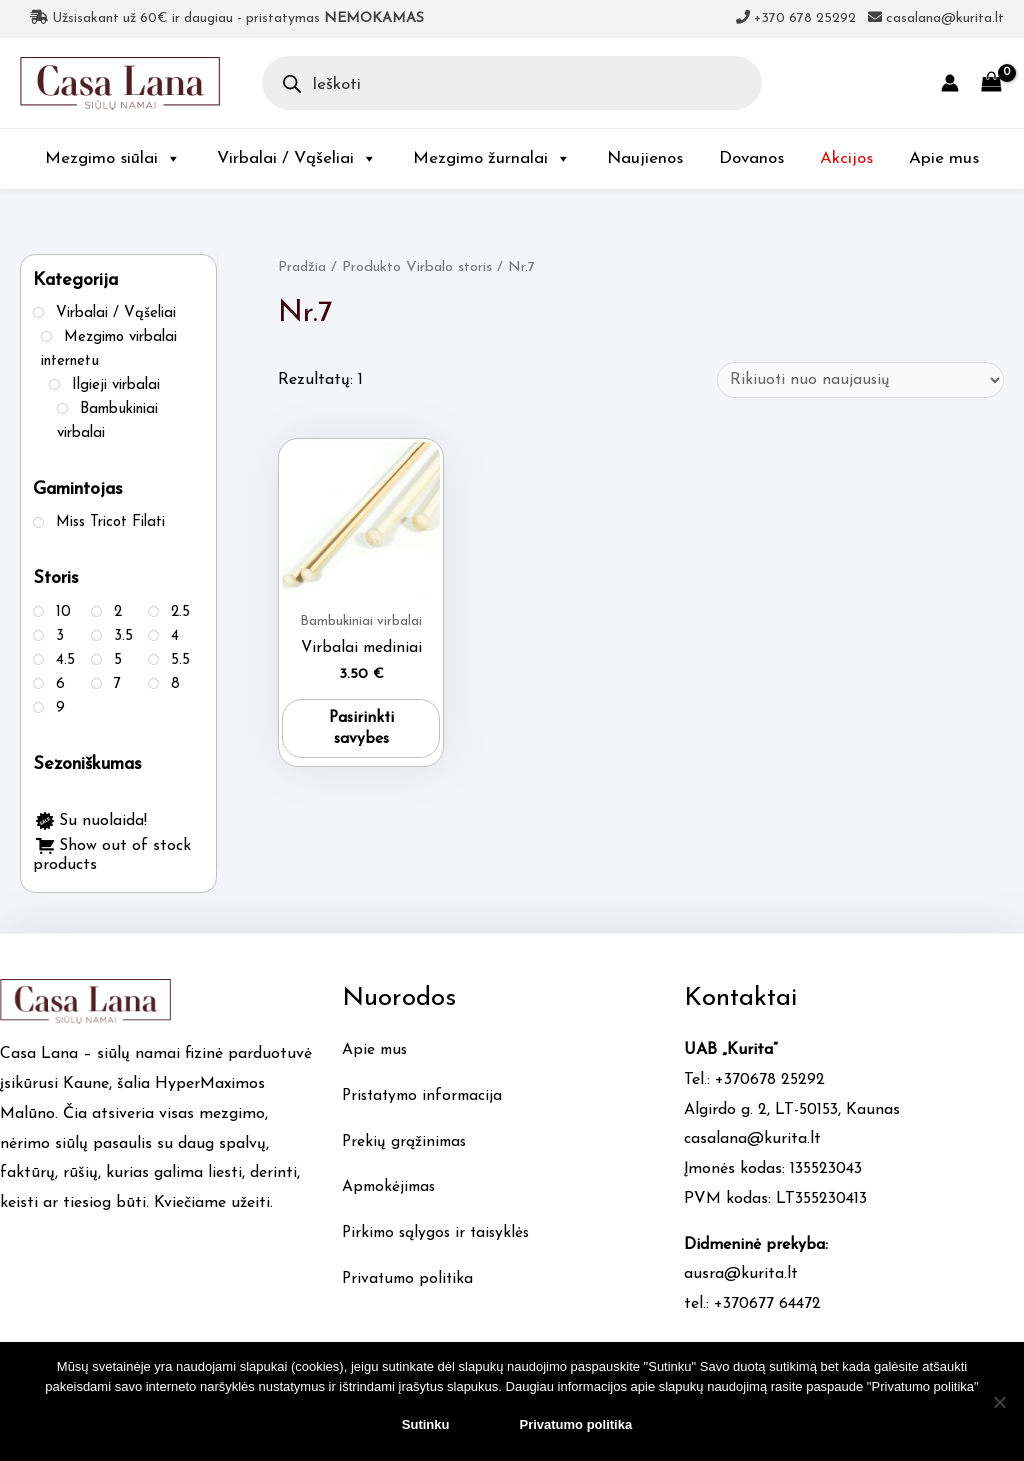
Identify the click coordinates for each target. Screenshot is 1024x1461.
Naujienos (645, 158)
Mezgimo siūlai (113, 158)
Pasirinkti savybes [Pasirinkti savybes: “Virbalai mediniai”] (361, 730)
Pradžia (302, 267)
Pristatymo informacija (426, 1096)
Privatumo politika (410, 1279)
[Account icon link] (950, 83)
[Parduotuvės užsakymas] (857, 380)
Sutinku (426, 1424)
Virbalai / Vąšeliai (297, 158)
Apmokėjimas (391, 1187)
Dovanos (751, 158)
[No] (999, 1402)
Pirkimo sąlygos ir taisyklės (439, 1233)
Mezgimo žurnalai (492, 158)
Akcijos (846, 158)
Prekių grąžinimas (406, 1142)
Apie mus (944, 158)
